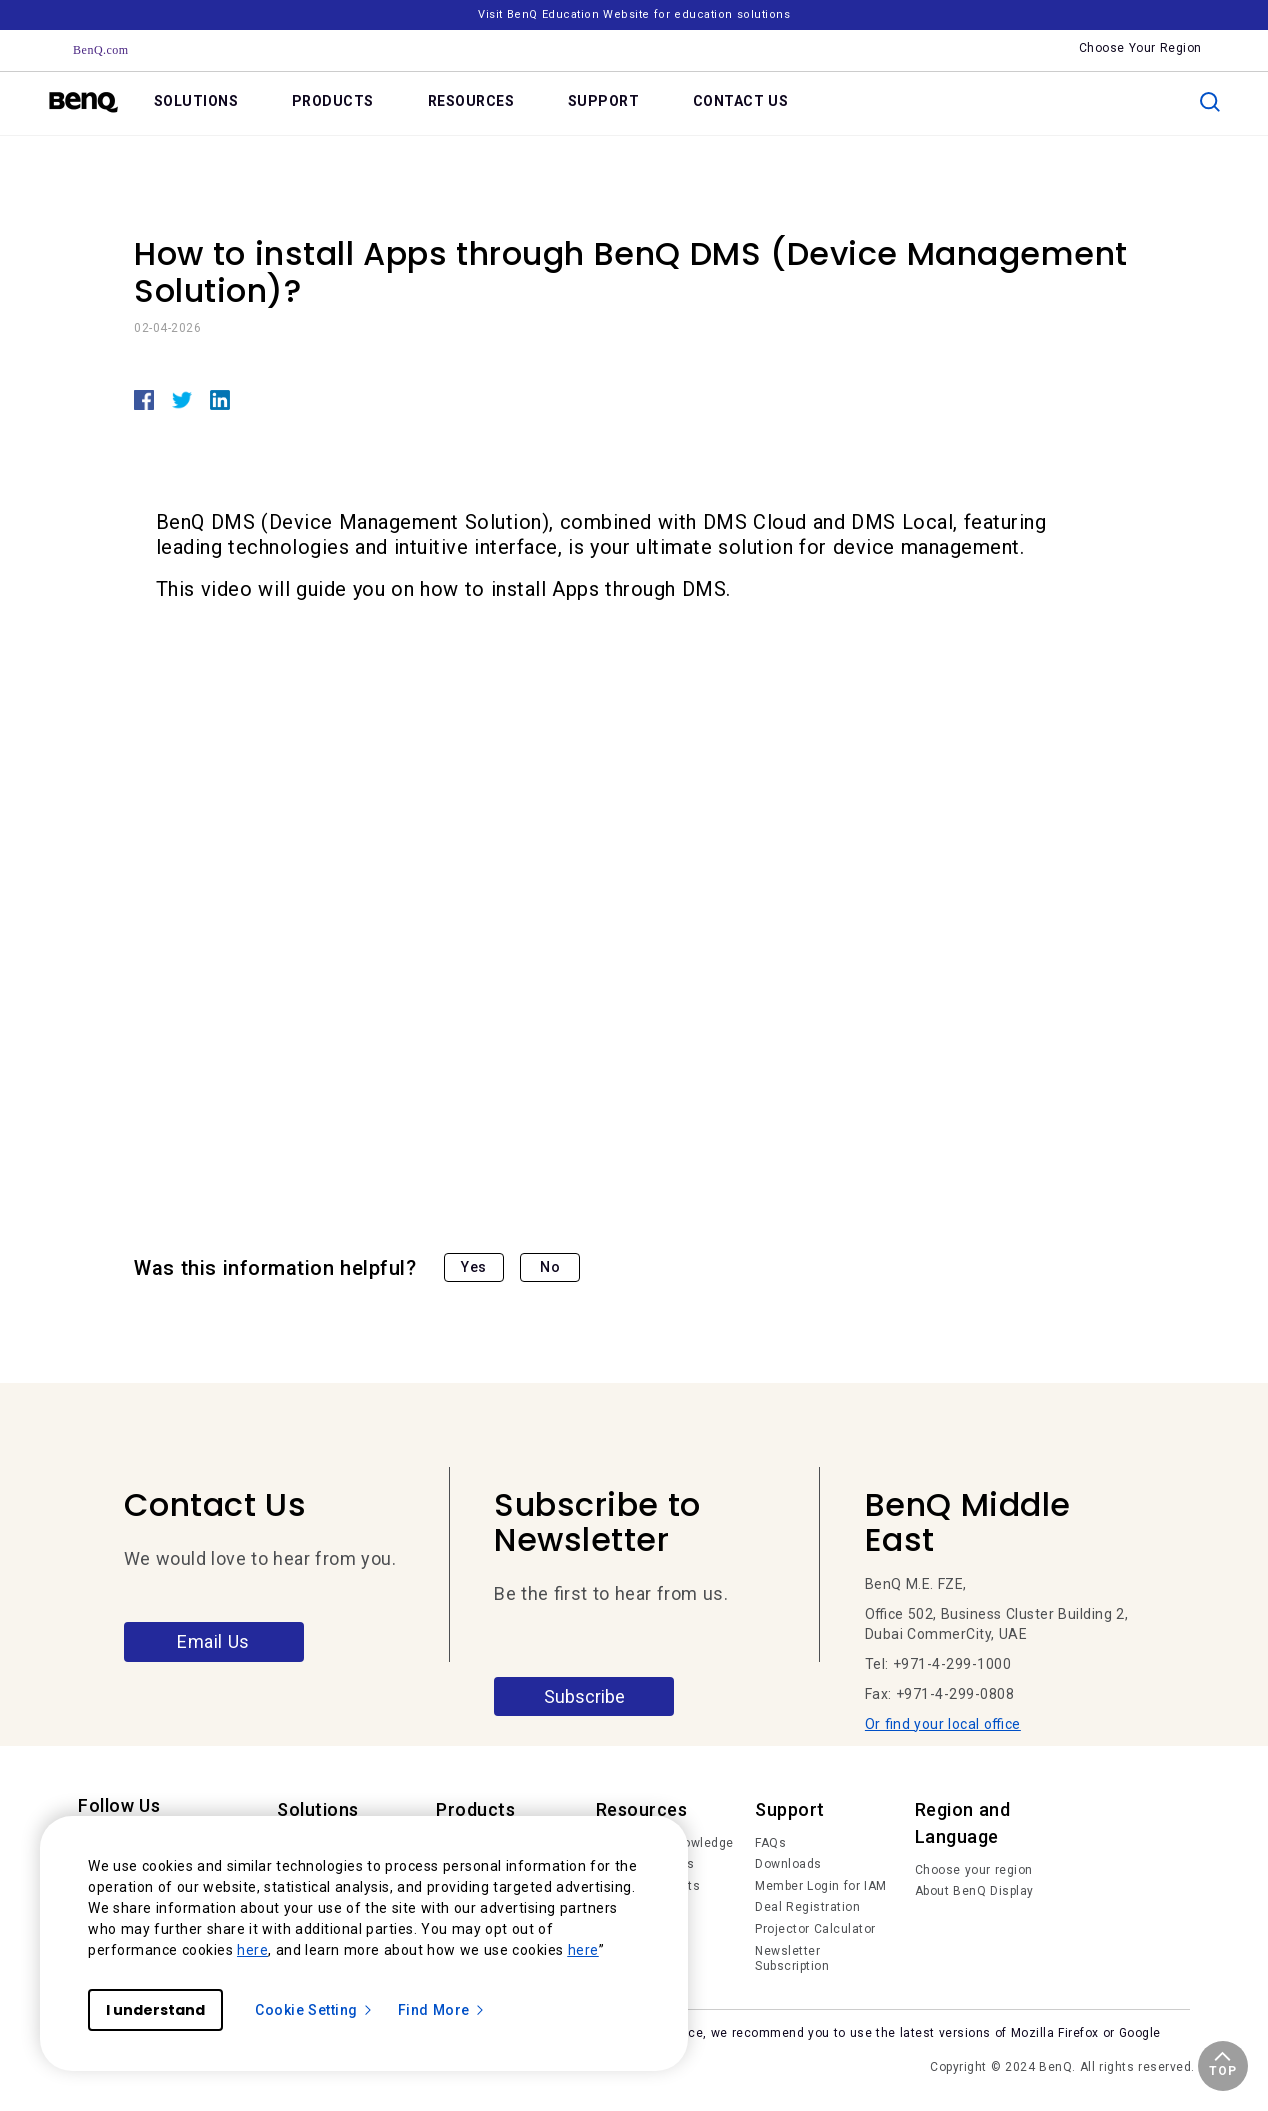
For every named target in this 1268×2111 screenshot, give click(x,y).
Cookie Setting (314, 2010)
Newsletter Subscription (792, 1959)
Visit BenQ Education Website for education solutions (634, 14)
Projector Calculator (815, 1929)
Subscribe (584, 1696)
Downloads (788, 1864)
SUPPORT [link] (604, 101)
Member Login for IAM (821, 1886)
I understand (155, 2010)
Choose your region (974, 1870)
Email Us (213, 1641)
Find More (442, 2010)
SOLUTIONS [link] (196, 101)
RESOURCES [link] (471, 101)
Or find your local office (943, 1724)
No (550, 1267)
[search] (1210, 102)
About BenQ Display (974, 1891)
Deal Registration (807, 1907)
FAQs (770, 1843)
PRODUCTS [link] (333, 101)
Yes (474, 1267)
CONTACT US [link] (741, 101)
